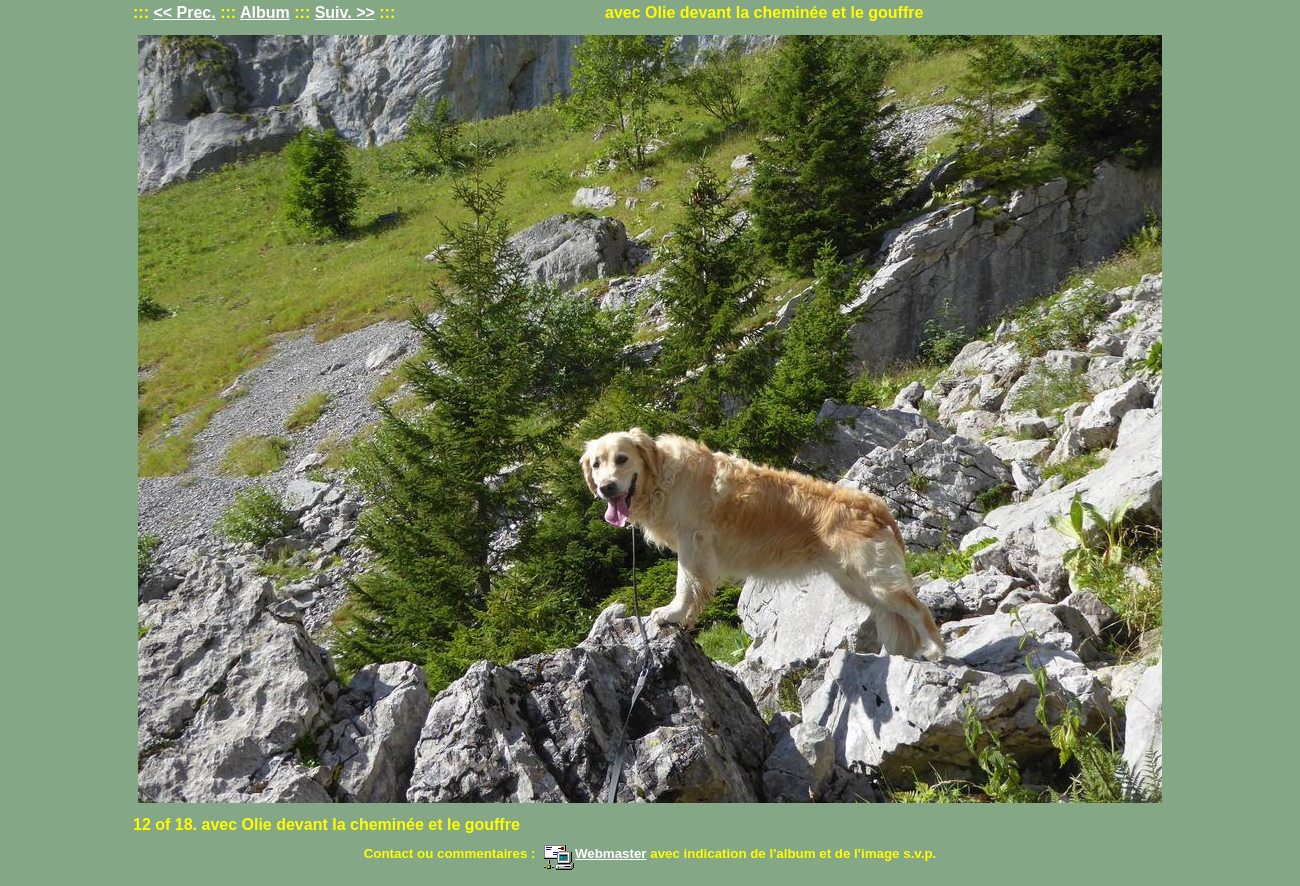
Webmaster (595, 853)
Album (265, 12)
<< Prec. (184, 12)
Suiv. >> (345, 12)
